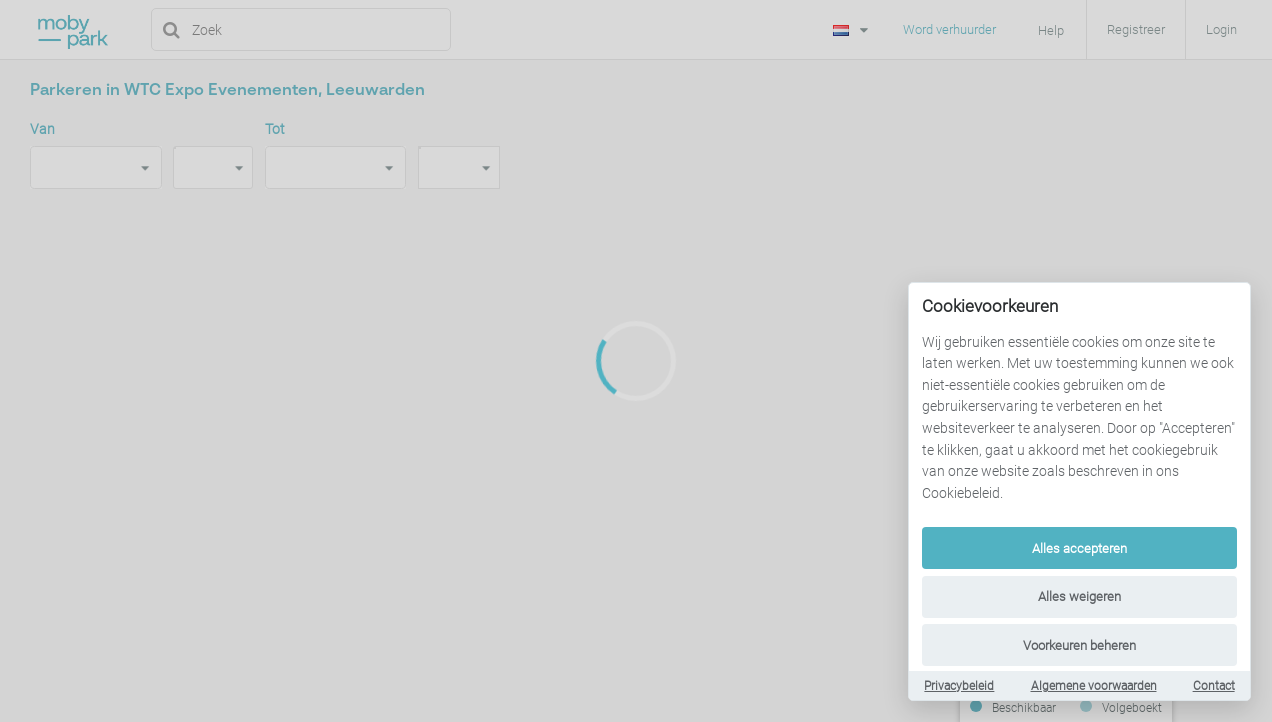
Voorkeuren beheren (1079, 645)
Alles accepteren (1079, 548)
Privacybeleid (959, 686)
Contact (1214, 686)
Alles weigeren (1079, 596)
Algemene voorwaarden (1094, 686)
